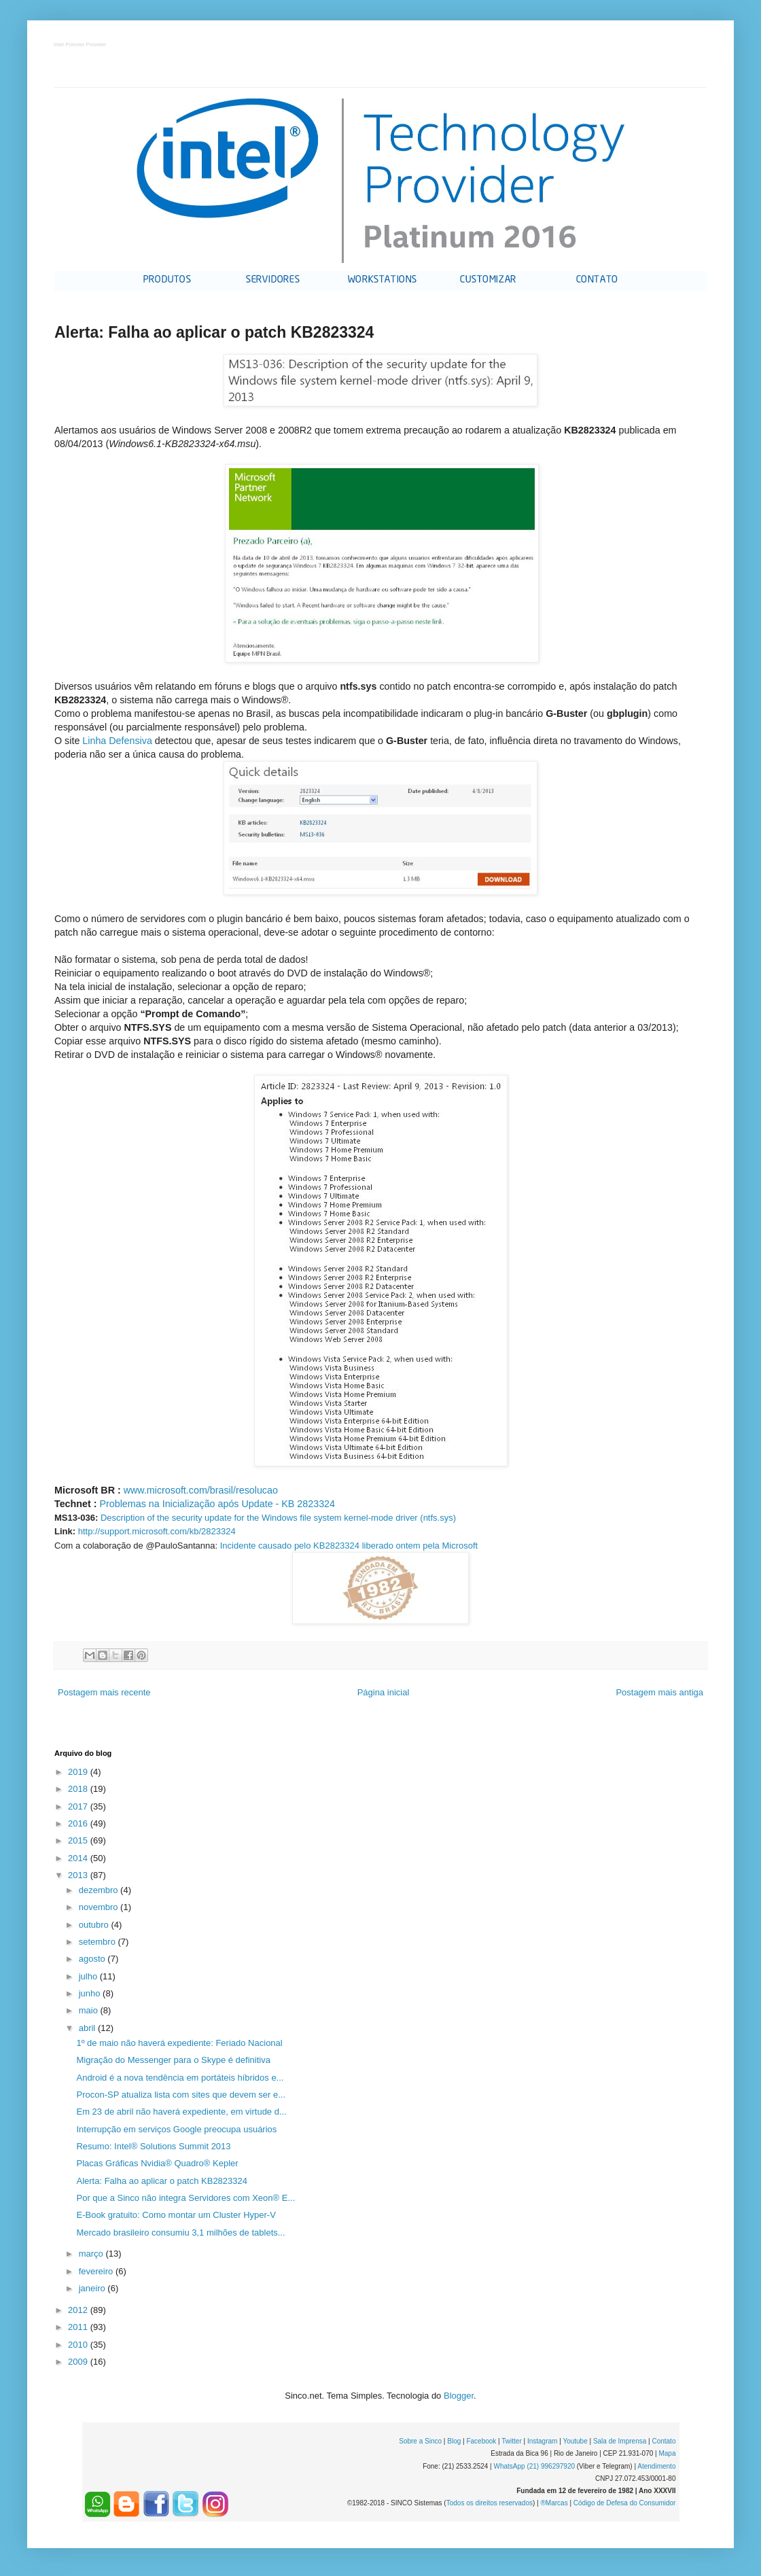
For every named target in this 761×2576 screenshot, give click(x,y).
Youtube (575, 2441)
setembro (98, 1942)
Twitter (511, 2441)
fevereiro (97, 2271)
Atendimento (656, 2466)
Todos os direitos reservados (489, 2503)
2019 (79, 1772)
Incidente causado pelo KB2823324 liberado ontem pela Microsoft (349, 1545)
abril (88, 2028)
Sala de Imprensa (619, 2441)
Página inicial (383, 1692)
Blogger (459, 2395)
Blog (454, 2441)
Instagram (542, 2441)
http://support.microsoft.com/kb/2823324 (157, 1531)
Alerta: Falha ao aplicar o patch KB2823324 (161, 2181)
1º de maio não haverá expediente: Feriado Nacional (179, 2043)
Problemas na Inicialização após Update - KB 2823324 (217, 1503)
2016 (79, 1823)
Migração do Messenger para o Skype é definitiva (173, 2060)
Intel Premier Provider (80, 45)
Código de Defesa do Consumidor (624, 2503)
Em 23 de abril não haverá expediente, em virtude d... (181, 2111)
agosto (93, 1959)
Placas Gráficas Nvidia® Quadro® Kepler (157, 2163)
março (92, 2253)
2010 (79, 2345)
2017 (79, 1806)
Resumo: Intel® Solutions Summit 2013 (153, 2146)
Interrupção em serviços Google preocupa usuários (176, 2129)
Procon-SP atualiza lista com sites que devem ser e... (180, 2094)
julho (89, 1976)
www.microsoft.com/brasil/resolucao (201, 1490)
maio (90, 2010)
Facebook (481, 2441)
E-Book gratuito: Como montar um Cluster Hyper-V (175, 2215)
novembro (99, 1907)
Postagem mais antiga (659, 1692)
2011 (79, 2327)
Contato (663, 2441)
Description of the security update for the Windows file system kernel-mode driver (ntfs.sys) (278, 1518)
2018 (79, 1789)
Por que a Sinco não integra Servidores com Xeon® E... (185, 2198)
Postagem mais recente (104, 1692)
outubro (95, 1925)
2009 (79, 2362)
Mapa (666, 2453)
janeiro (93, 2288)
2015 (79, 1840)
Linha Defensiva (117, 740)
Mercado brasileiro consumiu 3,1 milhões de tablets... (180, 2232)
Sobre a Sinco (420, 2441)
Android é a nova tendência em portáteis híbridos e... (179, 2077)
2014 (79, 1858)
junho (91, 1993)
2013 (79, 1875)
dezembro (99, 1890)
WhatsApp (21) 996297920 (534, 2466)
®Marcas (553, 2503)
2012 (79, 2310)
